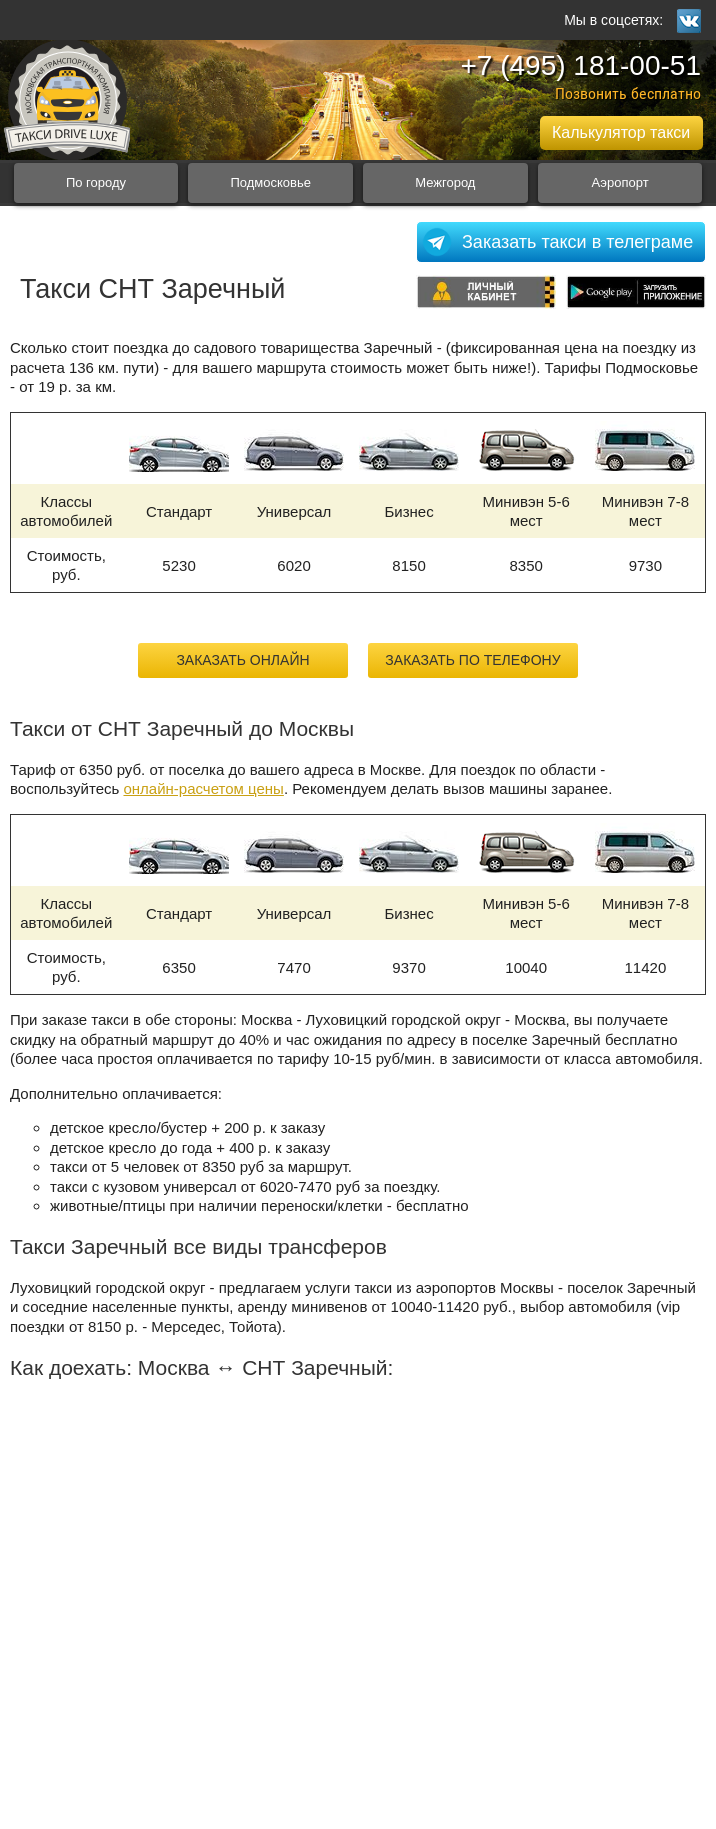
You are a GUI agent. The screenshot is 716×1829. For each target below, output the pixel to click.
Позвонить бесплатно (628, 93)
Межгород (445, 182)
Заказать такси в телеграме (577, 242)
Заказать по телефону (472, 660)
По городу (96, 182)
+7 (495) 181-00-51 (580, 65)
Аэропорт (619, 182)
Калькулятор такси (621, 132)
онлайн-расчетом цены (203, 788)
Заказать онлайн (242, 660)
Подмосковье (270, 182)
